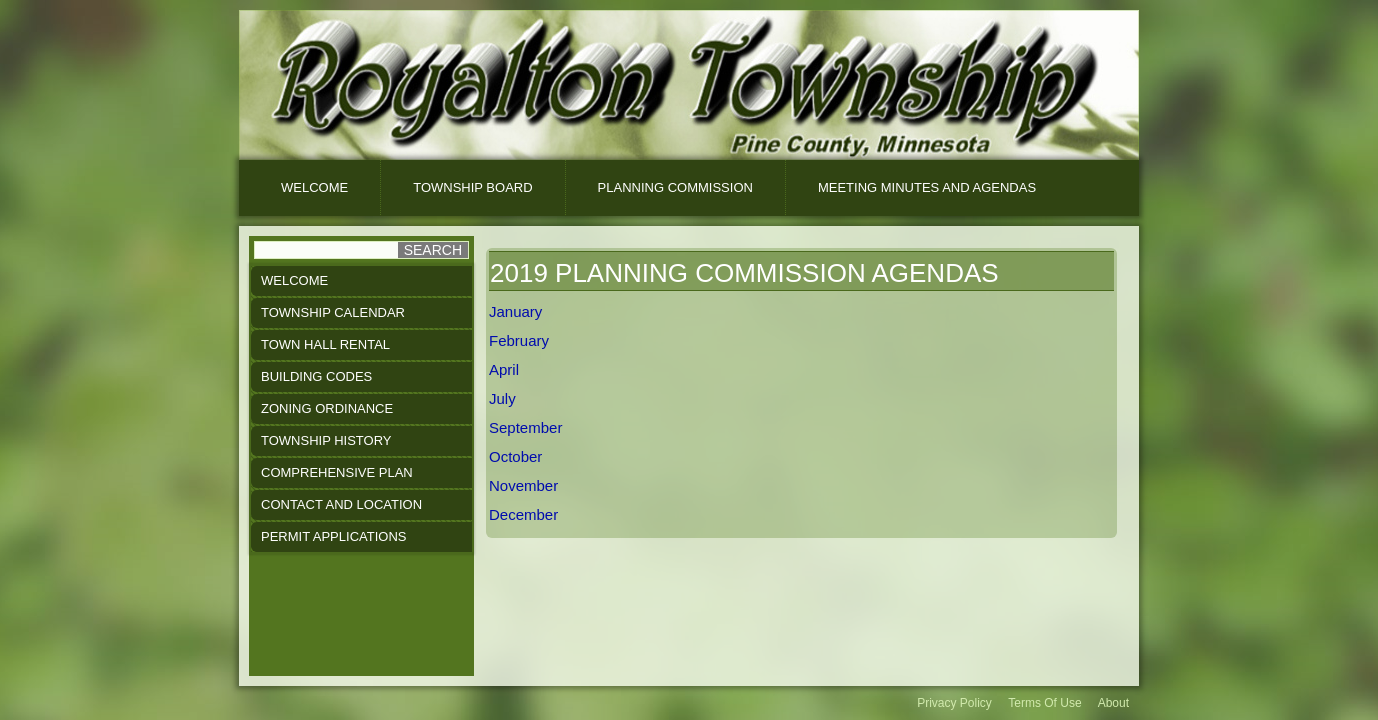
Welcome (314, 187)
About (1113, 703)
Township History (326, 440)
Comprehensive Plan (337, 472)
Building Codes (316, 376)
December (523, 514)
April (504, 369)
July (502, 398)
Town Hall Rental (325, 344)
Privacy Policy (954, 703)
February (519, 340)
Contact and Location (341, 504)
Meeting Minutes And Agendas (927, 187)
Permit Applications (333, 536)
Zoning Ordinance (327, 408)
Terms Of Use (1044, 703)
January (515, 311)
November (523, 485)
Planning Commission (675, 187)
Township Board (472, 187)
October (515, 456)
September (525, 427)
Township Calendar (333, 312)
